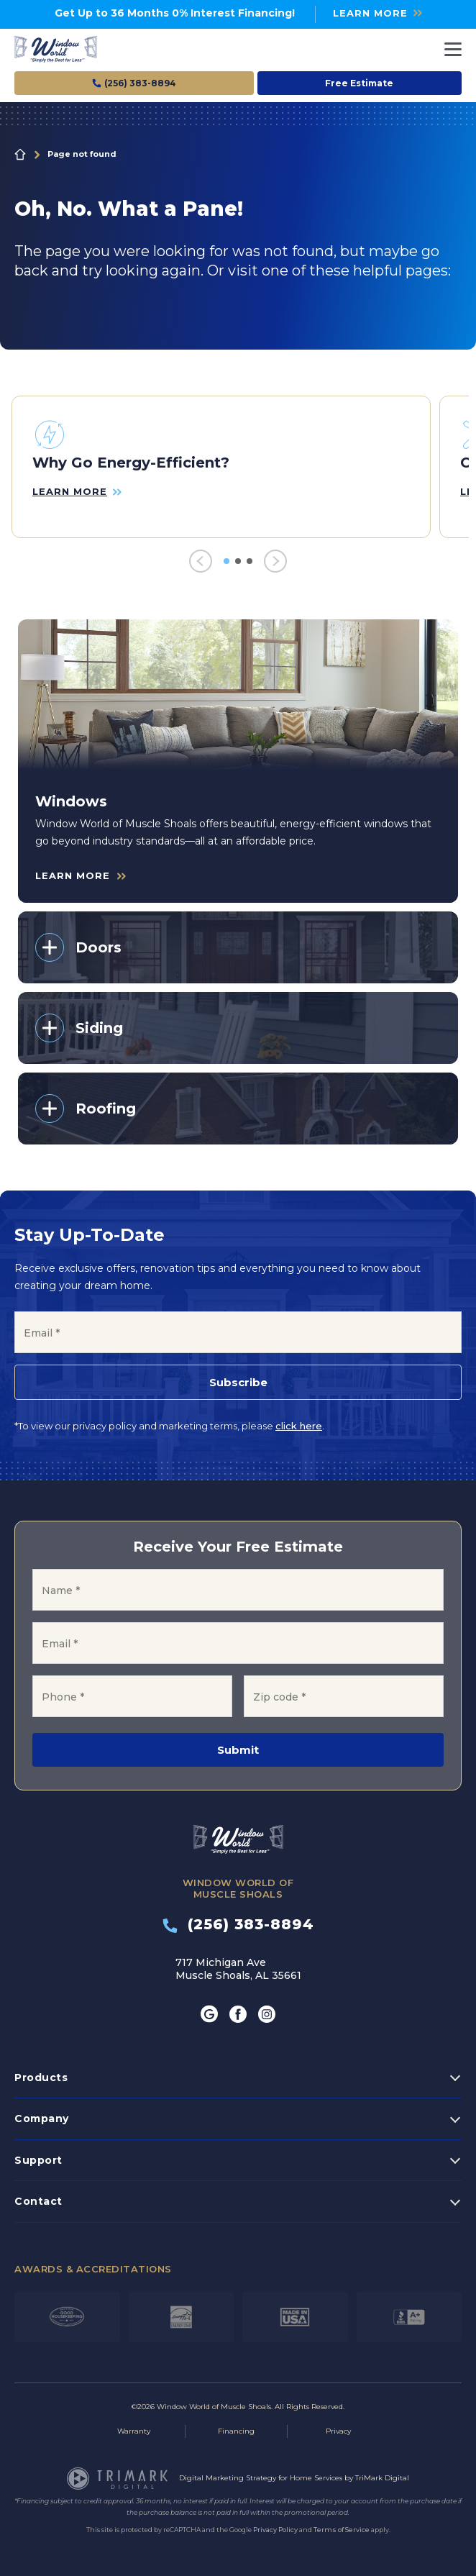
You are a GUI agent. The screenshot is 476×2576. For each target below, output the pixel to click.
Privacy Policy (275, 2530)
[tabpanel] (221, 467)
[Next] (275, 561)
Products (41, 2077)
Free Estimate (359, 83)
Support (38, 2160)
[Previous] (200, 561)
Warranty (133, 2431)
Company (41, 2118)
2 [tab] (238, 561)
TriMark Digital (382, 2477)
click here (298, 1426)
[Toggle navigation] (453, 49)
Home (20, 154)
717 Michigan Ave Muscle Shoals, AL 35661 (238, 1969)
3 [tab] (249, 561)
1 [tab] (226, 561)
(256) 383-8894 (238, 1924)
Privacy (338, 2431)
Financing (236, 2431)
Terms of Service (341, 2530)
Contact (38, 2201)
